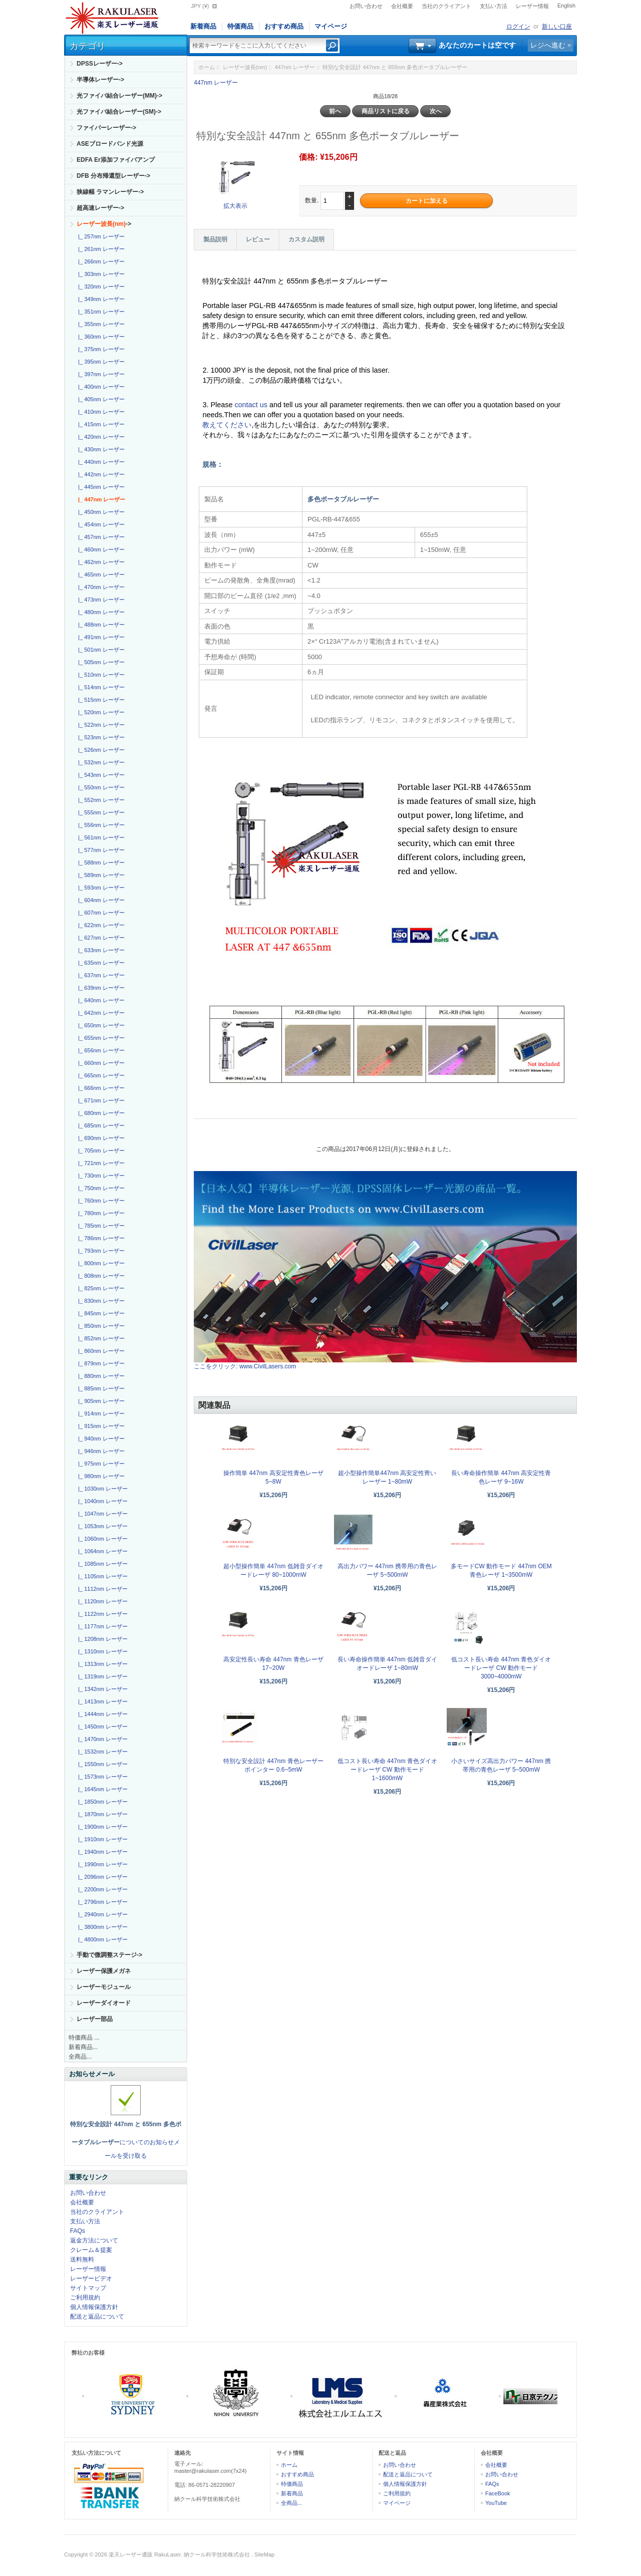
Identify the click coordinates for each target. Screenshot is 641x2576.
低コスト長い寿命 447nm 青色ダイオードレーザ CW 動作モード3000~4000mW (501, 1668)
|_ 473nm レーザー (100, 600)
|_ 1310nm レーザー (101, 1651)
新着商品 (203, 26)
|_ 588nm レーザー (100, 863)
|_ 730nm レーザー (100, 1176)
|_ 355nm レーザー (100, 324)
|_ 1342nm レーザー (101, 1689)
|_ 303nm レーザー (100, 274)
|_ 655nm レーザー (100, 1038)
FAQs (77, 2230)
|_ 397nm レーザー (100, 374)
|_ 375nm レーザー (100, 349)
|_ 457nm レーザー (100, 537)
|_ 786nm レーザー (100, 1238)
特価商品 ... (84, 2037)
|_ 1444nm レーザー (101, 1714)
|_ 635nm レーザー (100, 963)
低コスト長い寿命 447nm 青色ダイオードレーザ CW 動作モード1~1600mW (387, 1770)
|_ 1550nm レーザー (101, 1764)
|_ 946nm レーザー (100, 1451)
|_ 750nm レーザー (100, 1188)
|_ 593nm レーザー (100, 888)
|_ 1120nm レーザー (101, 1601)
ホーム (206, 67)
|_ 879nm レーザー (100, 1363)
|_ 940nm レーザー (100, 1439)
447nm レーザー (294, 67)
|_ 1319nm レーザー (101, 1676)
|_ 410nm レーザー (100, 412)
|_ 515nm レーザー (100, 700)
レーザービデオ (91, 2278)
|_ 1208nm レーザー (101, 1639)
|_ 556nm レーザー (100, 825)
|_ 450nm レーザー (100, 512)
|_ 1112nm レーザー (101, 1589)
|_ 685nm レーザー (100, 1125)
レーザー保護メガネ (104, 1970)
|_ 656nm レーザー (100, 1050)
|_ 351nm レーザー (100, 312)
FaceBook (497, 2493)
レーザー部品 (95, 2019)
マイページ (330, 26)
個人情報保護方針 (94, 2307)
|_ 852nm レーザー (100, 1338)
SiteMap (264, 2554)
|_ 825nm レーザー (100, 1288)
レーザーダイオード (104, 2003)
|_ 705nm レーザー (100, 1151)
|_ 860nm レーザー (100, 1351)
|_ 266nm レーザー (100, 261)
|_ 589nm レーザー (100, 875)
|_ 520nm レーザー (100, 712)
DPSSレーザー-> (100, 63)
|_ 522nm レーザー (100, 725)
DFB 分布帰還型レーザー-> (113, 175)
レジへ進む (547, 45)
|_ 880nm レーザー (100, 1376)
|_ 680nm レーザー (100, 1113)
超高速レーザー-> (100, 207)
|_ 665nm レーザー (100, 1075)
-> (104, 223)
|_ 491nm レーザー (100, 637)
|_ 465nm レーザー (100, 574)
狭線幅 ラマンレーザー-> (110, 191)
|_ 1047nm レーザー (101, 1514)
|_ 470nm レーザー (100, 587)
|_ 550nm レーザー (100, 787)
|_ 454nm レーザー (100, 524)
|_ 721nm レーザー (100, 1163)
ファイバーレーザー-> (106, 127)
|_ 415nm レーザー (100, 424)
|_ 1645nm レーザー (101, 1789)
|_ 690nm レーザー (100, 1138)
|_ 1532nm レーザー (101, 1752)
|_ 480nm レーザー (100, 612)
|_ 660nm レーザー (100, 1063)
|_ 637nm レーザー (100, 975)
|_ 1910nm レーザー (101, 1839)
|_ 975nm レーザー (100, 1464)
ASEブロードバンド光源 (110, 143)
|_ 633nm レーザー (100, 950)
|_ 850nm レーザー (100, 1326)
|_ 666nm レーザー (100, 1088)
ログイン (518, 26)
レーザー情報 (532, 6)
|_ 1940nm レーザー (101, 1852)
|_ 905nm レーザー (100, 1401)
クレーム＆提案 (91, 2249)
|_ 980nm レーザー (100, 1476)
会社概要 (402, 6)
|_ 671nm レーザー (100, 1100)
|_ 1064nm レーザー (101, 1551)
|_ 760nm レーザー (100, 1201)
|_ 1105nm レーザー (101, 1576)
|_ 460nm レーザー (100, 549)
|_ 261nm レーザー (100, 249)
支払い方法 (493, 6)
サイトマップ (88, 2288)
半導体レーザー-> (100, 79)
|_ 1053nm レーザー (101, 1526)
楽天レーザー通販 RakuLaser (145, 2554)
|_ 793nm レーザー (100, 1251)
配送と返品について (97, 2316)
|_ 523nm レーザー (100, 737)
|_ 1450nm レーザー (101, 1727)
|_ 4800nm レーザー (101, 1939)
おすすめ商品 (283, 26)
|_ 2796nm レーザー (101, 1902)
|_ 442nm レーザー (100, 474)
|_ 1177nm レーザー (101, 1626)
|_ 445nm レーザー (100, 487)
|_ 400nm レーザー (100, 387)
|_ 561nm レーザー (100, 837)
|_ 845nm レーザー (100, 1313)
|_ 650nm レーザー (100, 1025)
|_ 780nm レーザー (100, 1213)
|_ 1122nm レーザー (101, 1614)
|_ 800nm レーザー (100, 1263)
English (566, 6)
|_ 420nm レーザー (100, 437)
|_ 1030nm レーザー (101, 1489)
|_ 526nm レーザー (100, 750)
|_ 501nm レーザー (100, 650)
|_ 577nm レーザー (100, 850)
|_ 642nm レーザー (100, 1013)
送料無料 (82, 2259)
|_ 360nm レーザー (100, 337)
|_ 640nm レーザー (100, 1000)
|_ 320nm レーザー (100, 286)
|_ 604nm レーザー (100, 900)
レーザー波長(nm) (245, 67)
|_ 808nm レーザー (100, 1276)
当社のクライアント (446, 6)
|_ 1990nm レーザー (101, 1864)
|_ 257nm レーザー (100, 236)
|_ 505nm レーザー (100, 662)
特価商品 (240, 26)
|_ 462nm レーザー (100, 562)
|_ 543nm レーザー (100, 775)
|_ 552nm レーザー (100, 800)
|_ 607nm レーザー (100, 913)
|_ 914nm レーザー (100, 1413)
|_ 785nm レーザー (100, 1226)
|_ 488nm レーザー (100, 625)
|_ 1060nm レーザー (101, 1539)
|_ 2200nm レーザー (101, 1889)
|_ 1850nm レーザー (101, 1802)
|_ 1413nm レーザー (101, 1701)
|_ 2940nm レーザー (101, 1914)
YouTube (496, 2503)
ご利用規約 (85, 2297)
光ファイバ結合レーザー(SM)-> (119, 111)
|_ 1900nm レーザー (101, 1827)
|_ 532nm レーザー (100, 762)
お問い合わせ (366, 6)
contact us (251, 405)
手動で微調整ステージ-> (109, 1954)
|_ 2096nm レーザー (101, 1877)
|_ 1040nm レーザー (101, 1501)
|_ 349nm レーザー (100, 299)
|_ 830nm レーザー (100, 1301)
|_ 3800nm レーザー (101, 1927)
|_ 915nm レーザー (100, 1426)
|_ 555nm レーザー (100, 812)
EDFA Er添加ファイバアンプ (116, 159)
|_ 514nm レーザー (100, 687)
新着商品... (83, 2047)
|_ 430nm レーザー (100, 449)
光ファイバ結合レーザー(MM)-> (119, 95)
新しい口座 (557, 26)
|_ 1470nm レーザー (101, 1739)
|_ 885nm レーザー (100, 1388)
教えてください (226, 425)
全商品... (80, 2056)
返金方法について (94, 2240)
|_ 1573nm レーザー (101, 1777)
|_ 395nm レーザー (100, 362)
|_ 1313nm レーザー (101, 1664)
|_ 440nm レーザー (100, 462)
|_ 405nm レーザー (100, 399)
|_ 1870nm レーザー (101, 1814)
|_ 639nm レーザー (100, 988)
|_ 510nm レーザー (100, 675)
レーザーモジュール (104, 1986)
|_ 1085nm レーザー (101, 1564)
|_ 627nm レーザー (100, 938)
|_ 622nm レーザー (100, 925)
